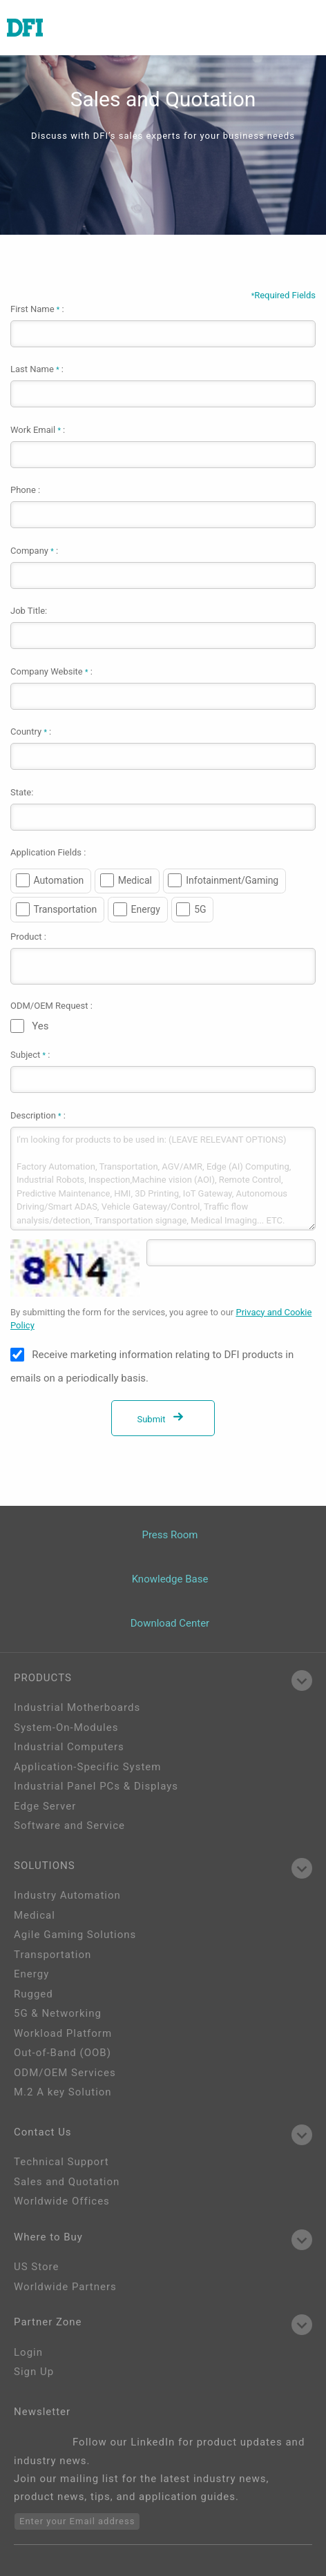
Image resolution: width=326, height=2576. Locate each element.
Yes (40, 1026)
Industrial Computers (69, 1747)
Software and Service (69, 1825)
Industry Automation (67, 1895)
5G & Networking (58, 2013)
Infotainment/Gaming (232, 880)
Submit (163, 1419)
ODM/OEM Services (65, 2072)
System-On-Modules (66, 1727)
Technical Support (61, 2162)
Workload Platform (63, 2033)
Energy (145, 909)
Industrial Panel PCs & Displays (96, 1786)
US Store (36, 2266)
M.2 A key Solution (63, 2092)
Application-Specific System (87, 1767)
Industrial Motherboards (77, 1707)
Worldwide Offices (62, 2201)
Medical (135, 880)
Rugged (33, 1994)
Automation (59, 880)
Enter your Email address (77, 2521)
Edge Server (45, 1806)
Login (28, 2352)
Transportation (65, 909)
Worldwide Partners (65, 2286)
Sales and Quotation (66, 2182)
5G (200, 909)
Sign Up (34, 2371)
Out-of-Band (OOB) (62, 2052)
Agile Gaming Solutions (75, 1934)
